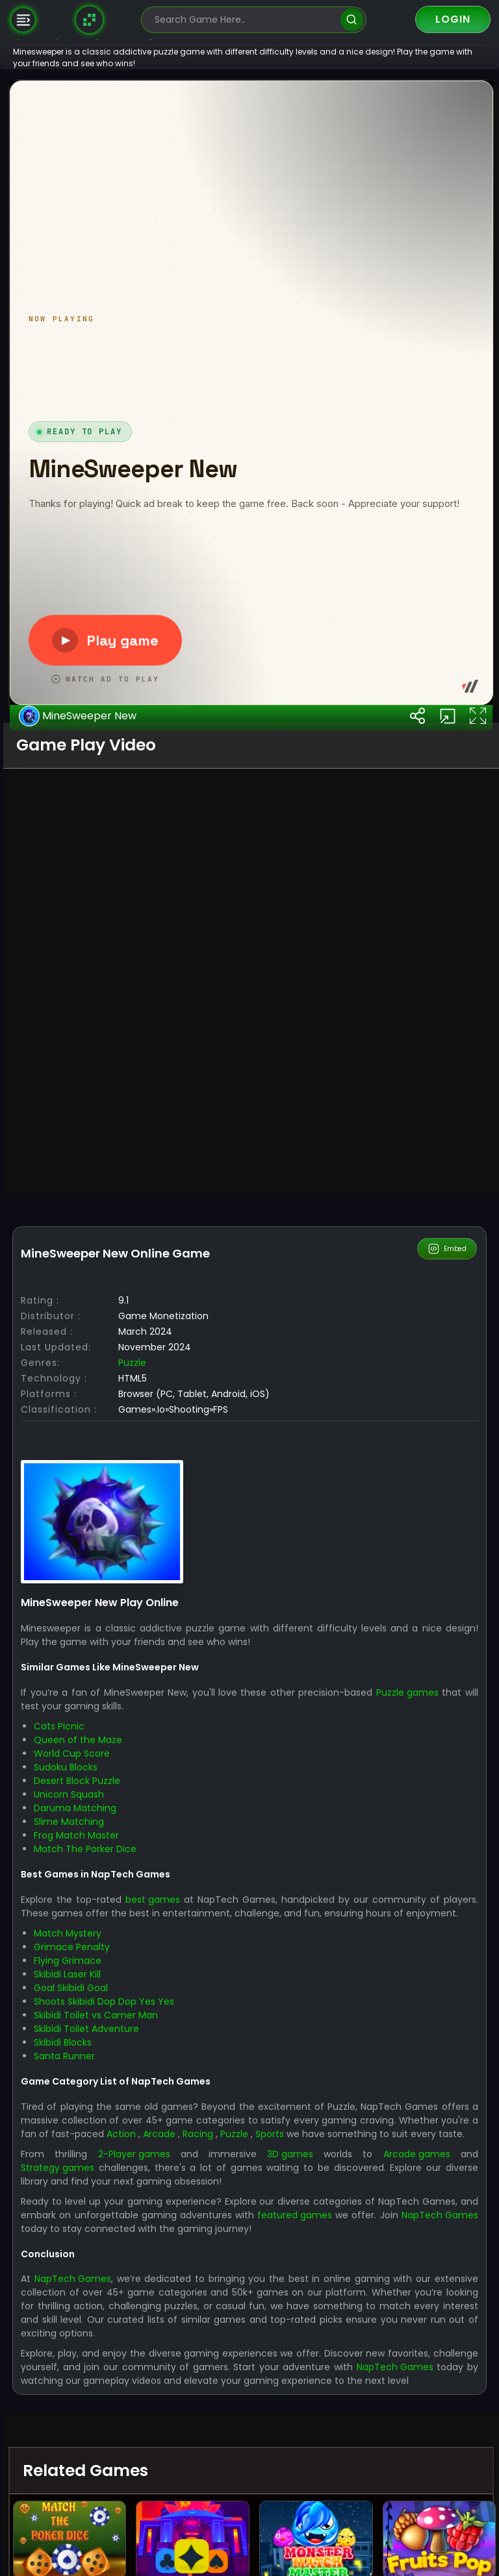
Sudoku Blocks (107, 2425)
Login (452, 19)
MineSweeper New (119, 1377)
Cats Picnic (100, 2384)
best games (193, 2557)
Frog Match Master (117, 2493)
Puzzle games (447, 2350)
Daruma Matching (116, 2466)
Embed (448, 1907)
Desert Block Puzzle (118, 2439)
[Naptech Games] (89, 19)
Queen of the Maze (119, 2398)
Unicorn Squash (110, 2452)
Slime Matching (110, 2479)
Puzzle (174, 2020)
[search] (351, 19)
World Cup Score (113, 2411)
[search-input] (244, 20)
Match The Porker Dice (126, 2507)
